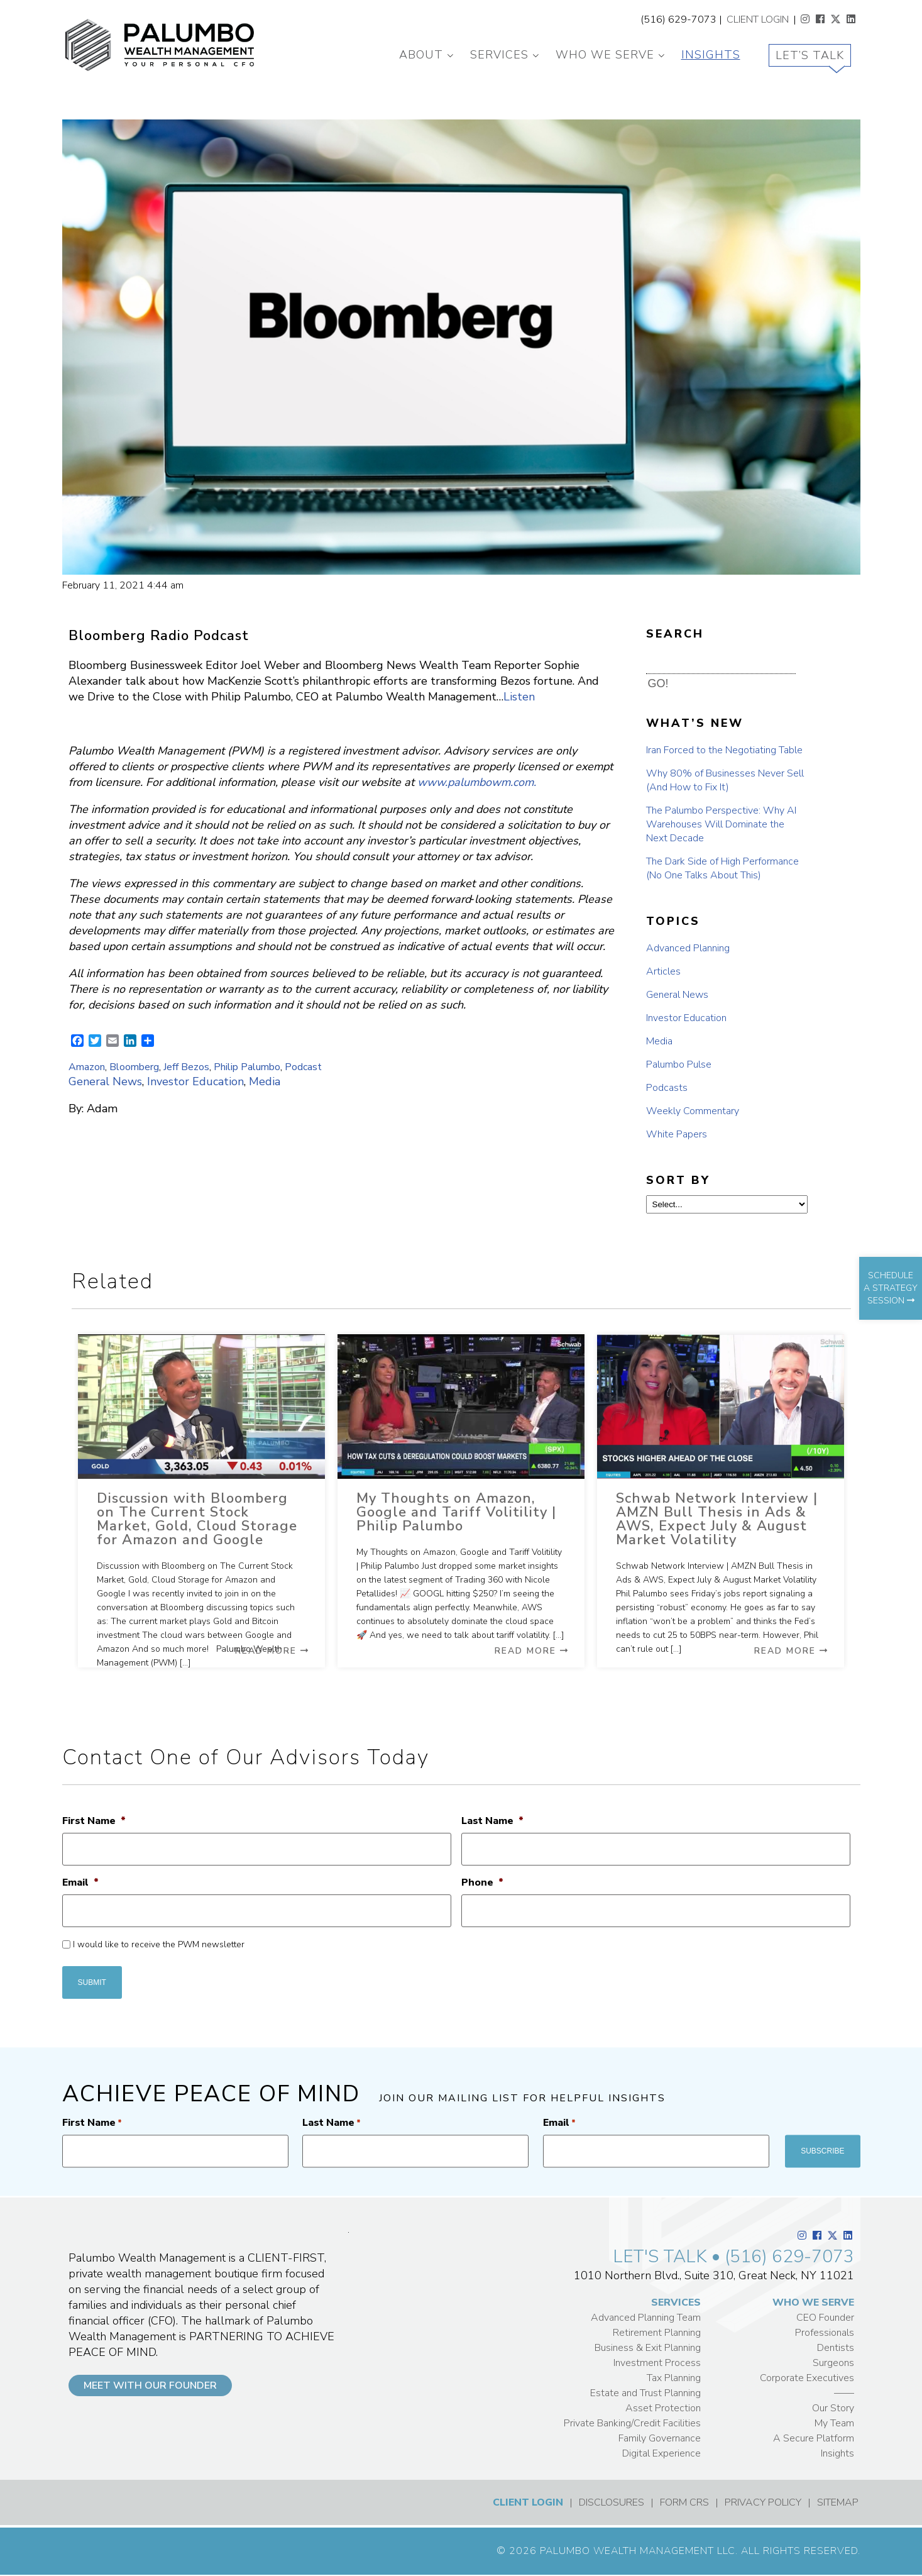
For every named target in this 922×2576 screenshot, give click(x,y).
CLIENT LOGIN (758, 19)
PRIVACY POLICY (763, 2502)
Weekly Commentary (692, 1111)
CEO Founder (825, 2317)
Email (80, 1882)
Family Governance (659, 2438)
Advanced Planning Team (646, 2317)
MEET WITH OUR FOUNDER (150, 2385)
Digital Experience (661, 2453)
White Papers (676, 1134)
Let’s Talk (810, 55)
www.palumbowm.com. (476, 782)
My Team (834, 2423)
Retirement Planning (657, 2333)
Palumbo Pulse (678, 1064)
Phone (482, 1882)
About (421, 54)
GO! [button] (658, 683)
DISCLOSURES (611, 2502)
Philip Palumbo (247, 1067)
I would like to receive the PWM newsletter (158, 1944)
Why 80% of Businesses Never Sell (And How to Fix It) (725, 780)
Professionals (824, 2333)
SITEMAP (838, 2502)
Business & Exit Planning (648, 2348)
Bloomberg (134, 1067)
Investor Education (195, 1081)
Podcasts (667, 1088)
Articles (663, 971)
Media (264, 1081)
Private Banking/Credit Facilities (632, 2423)
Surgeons (833, 2363)
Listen (519, 696)
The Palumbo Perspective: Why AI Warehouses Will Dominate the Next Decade (721, 824)
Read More (272, 1651)
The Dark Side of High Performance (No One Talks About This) (722, 868)
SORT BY (678, 1180)
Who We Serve (605, 54)
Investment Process (657, 2363)
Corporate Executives (807, 2378)
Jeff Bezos (186, 1067)
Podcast (303, 1067)
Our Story (833, 2408)
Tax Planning (674, 2378)
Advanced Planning (688, 948)
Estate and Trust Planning (645, 2393)
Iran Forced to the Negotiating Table (724, 750)
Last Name (492, 1821)
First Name (94, 1821)
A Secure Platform (813, 2438)
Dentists (835, 2348)
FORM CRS (684, 2502)
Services (499, 54)
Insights (710, 54)
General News (105, 1081)
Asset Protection (663, 2408)
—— (844, 2393)
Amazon (87, 1067)
